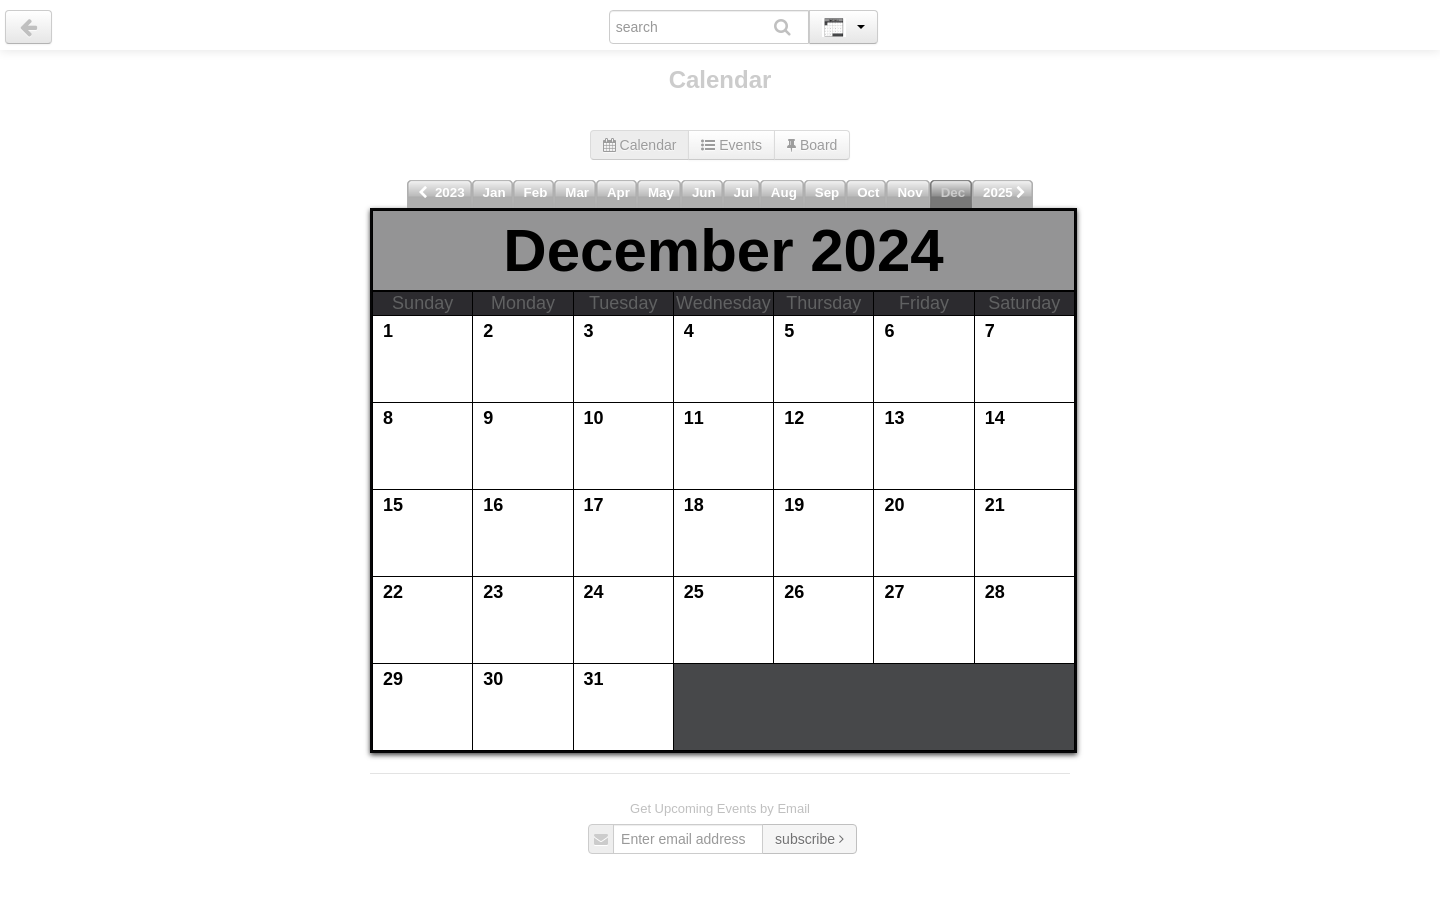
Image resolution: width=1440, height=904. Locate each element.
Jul (743, 192)
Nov (909, 192)
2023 (441, 192)
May (661, 192)
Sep (827, 192)
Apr (618, 192)
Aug (784, 192)
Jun (704, 192)
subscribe (809, 839)
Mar (577, 192)
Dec (953, 192)
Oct (868, 192)
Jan (494, 192)
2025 (1004, 192)
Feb (536, 192)
